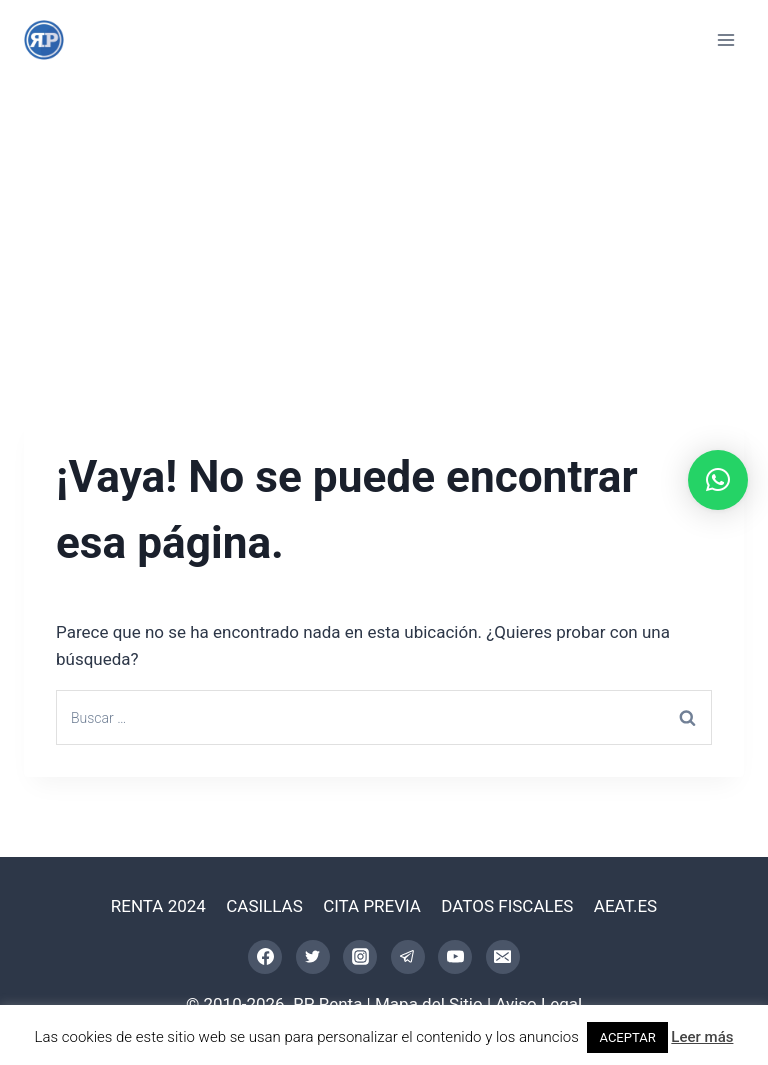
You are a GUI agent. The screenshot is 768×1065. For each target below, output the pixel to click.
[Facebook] (265, 957)
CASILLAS (264, 906)
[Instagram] (360, 957)
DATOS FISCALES (507, 906)
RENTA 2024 (158, 906)
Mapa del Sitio (429, 1004)
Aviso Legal (538, 1004)
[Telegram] (408, 957)
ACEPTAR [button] (627, 1037)
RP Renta (327, 1004)
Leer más (702, 1037)
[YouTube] (455, 957)
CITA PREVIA (372, 906)
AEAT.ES (625, 906)
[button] (718, 480)
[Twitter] (313, 957)
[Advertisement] (384, 230)
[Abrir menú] (725, 39)
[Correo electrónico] (503, 957)
